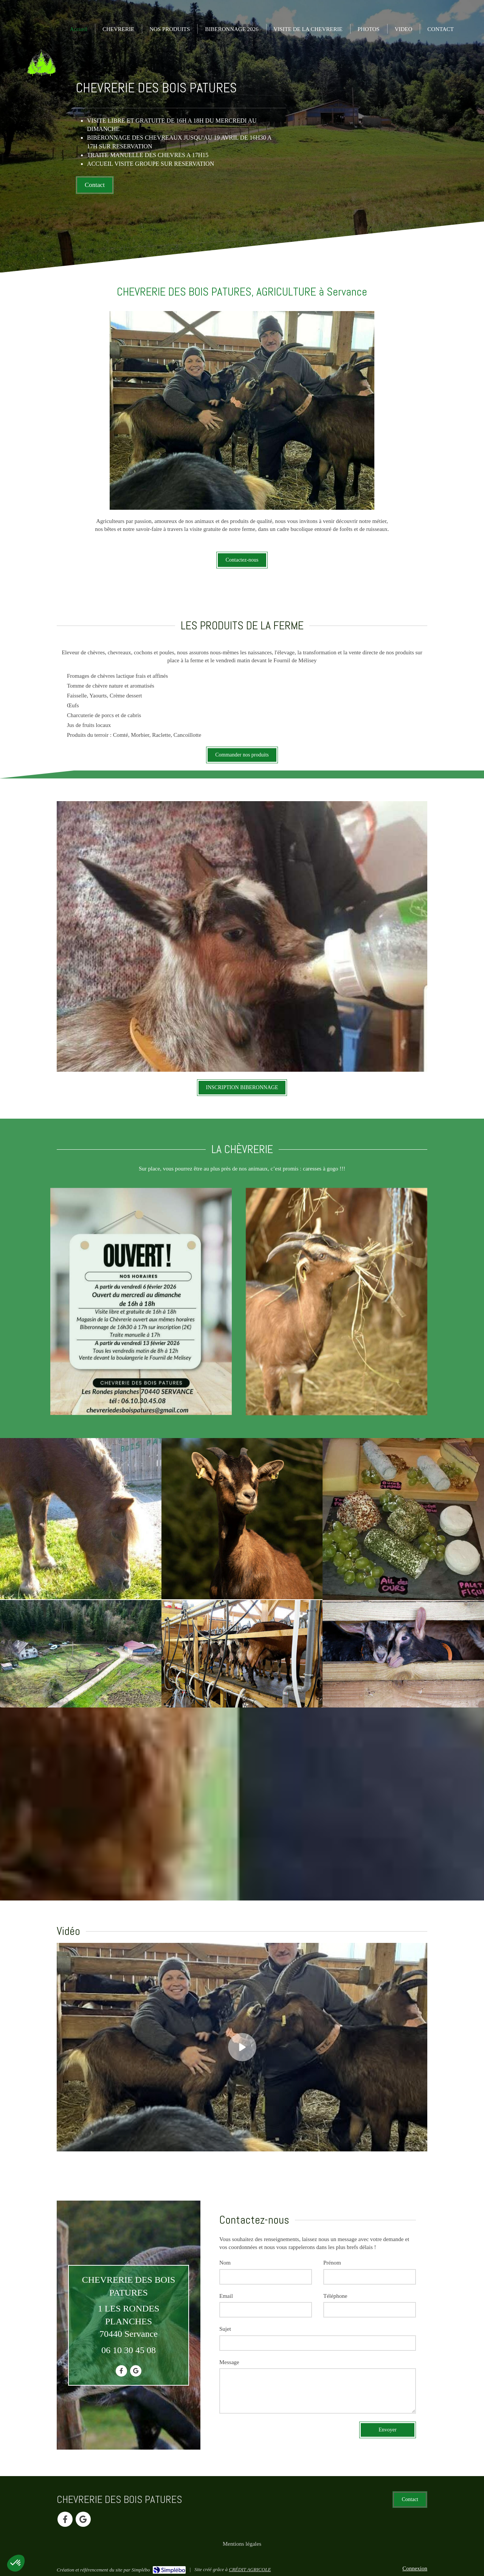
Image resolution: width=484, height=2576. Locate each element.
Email (226, 2296)
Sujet (225, 2329)
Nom (225, 2263)
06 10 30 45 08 (128, 2350)
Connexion (414, 2568)
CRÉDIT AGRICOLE (250, 2569)
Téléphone (335, 2296)
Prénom (332, 2263)
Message (229, 2362)
